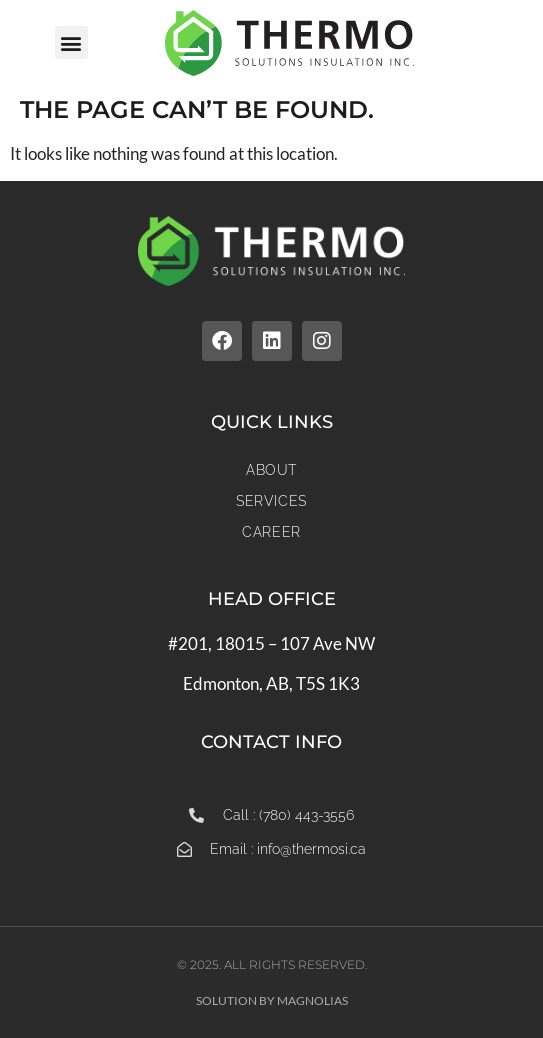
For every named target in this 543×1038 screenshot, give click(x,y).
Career (271, 532)
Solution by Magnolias (272, 1000)
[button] (71, 42)
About (271, 470)
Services (271, 501)
